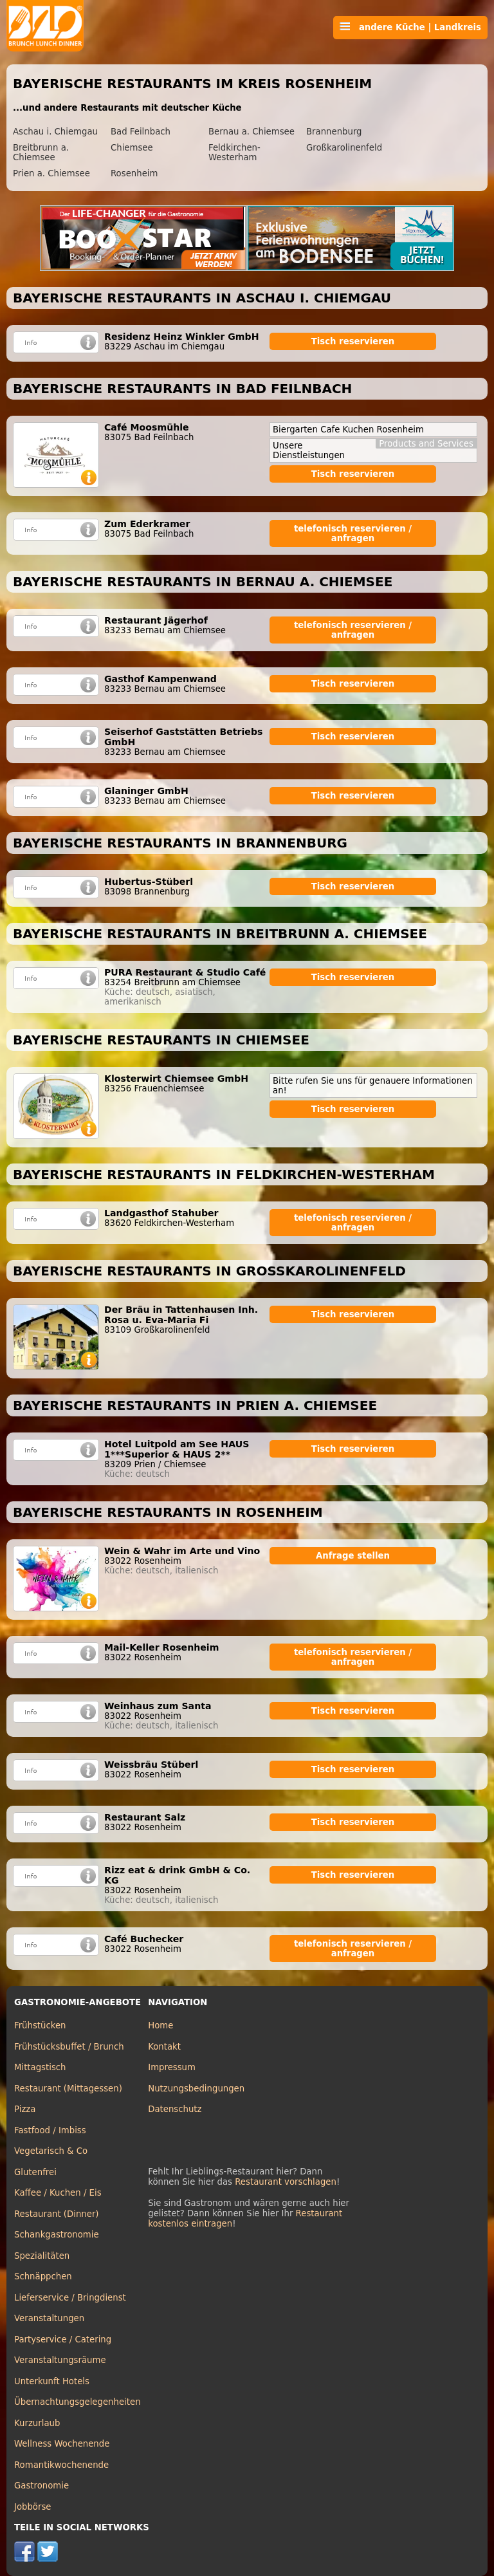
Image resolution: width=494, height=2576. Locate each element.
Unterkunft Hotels (51, 2381)
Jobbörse (32, 2507)
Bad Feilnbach (140, 131)
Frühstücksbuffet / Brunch (69, 2047)
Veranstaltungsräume (60, 2360)
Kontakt (164, 2047)
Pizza (24, 2109)
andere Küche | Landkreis (410, 27)
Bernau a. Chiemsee (251, 131)
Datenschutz (174, 2109)
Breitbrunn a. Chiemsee (41, 152)
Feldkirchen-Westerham (234, 152)
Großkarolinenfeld (344, 148)
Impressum (172, 2067)
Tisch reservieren (353, 341)
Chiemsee (132, 148)
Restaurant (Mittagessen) (68, 2088)
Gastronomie (41, 2485)
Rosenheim (134, 173)
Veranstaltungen (49, 2318)
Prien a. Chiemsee (51, 173)
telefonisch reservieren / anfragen (353, 533)
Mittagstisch (40, 2067)
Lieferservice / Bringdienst (70, 2298)
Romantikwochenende (61, 2465)
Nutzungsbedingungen (196, 2088)
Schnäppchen (43, 2276)
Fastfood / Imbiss (50, 2130)
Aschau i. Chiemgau (55, 131)
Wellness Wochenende (61, 2444)
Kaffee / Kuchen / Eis (58, 2193)
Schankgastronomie (56, 2234)
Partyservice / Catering (62, 2339)
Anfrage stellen (353, 1556)
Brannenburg (334, 131)
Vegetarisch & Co (50, 2151)
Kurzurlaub (37, 2423)
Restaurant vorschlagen (285, 2182)
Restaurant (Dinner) (56, 2214)
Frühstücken (40, 2025)
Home (160, 2025)
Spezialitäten (41, 2256)
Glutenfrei (35, 2172)
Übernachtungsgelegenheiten (77, 2402)
